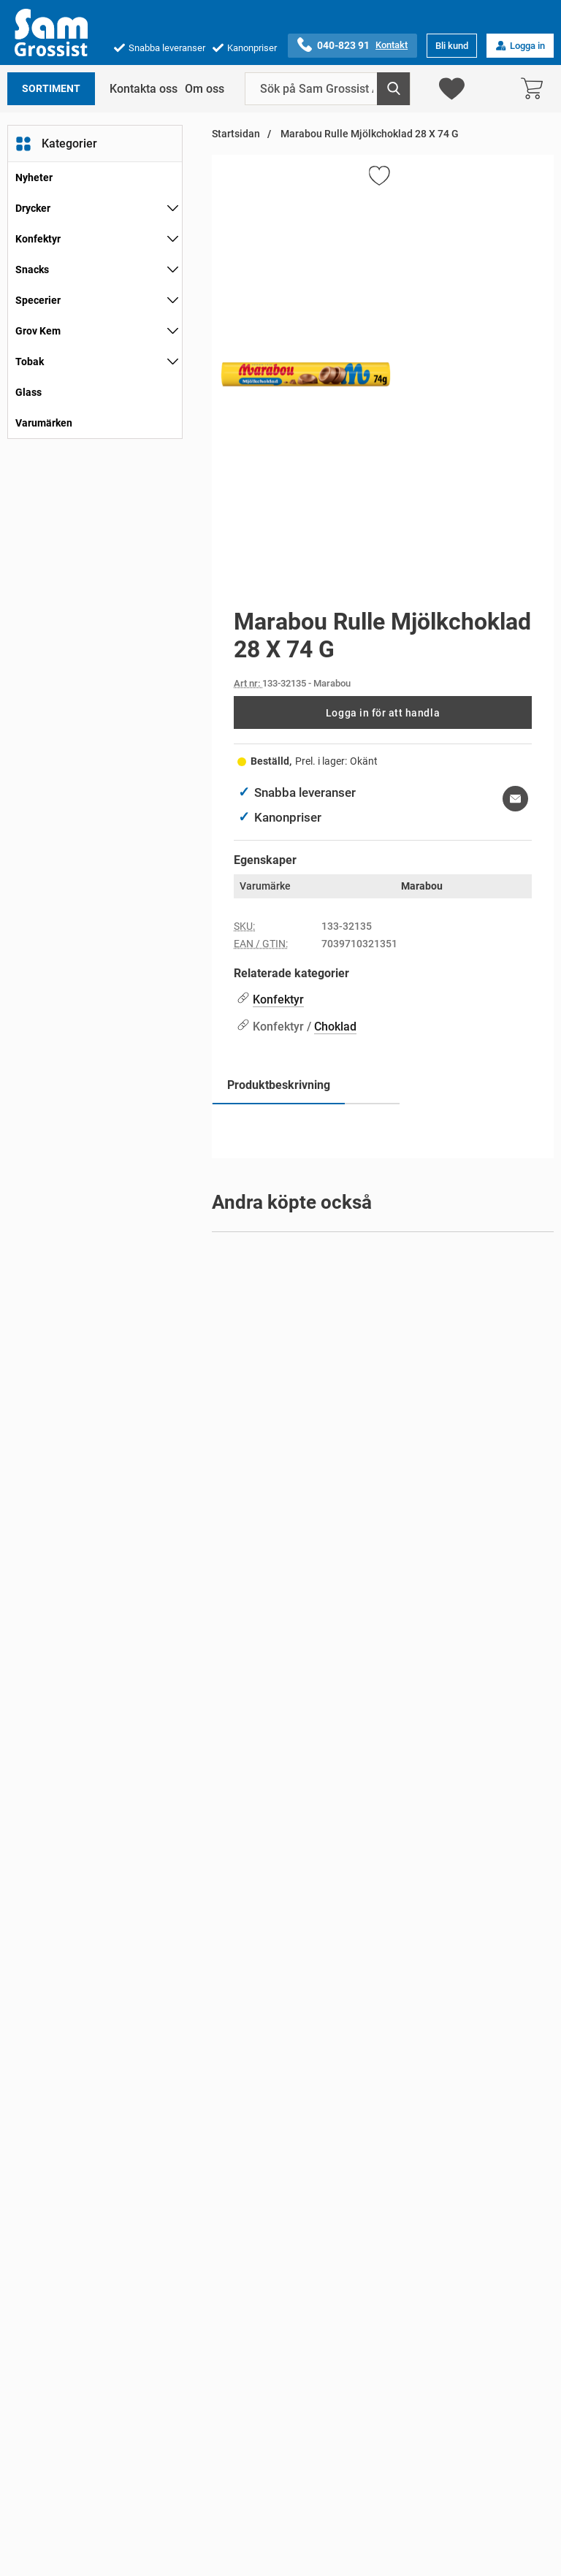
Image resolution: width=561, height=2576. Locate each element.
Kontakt (391, 44)
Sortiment (51, 89)
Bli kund (451, 45)
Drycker (32, 208)
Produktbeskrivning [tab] (278, 1085)
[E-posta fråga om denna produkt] (515, 798)
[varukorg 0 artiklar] (535, 88)
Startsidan (236, 134)
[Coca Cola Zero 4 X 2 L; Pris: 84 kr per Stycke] (383, 2019)
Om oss (204, 89)
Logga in (520, 45)
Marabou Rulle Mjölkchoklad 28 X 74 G (368, 134)
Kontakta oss (144, 89)
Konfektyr (38, 239)
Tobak (29, 361)
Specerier (38, 300)
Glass (28, 392)
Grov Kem (38, 331)
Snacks (32, 269)
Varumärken (43, 423)
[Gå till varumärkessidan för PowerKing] (307, 1290)
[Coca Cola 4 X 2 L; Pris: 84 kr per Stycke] (383, 1698)
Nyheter (34, 177)
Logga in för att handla (383, 713)
